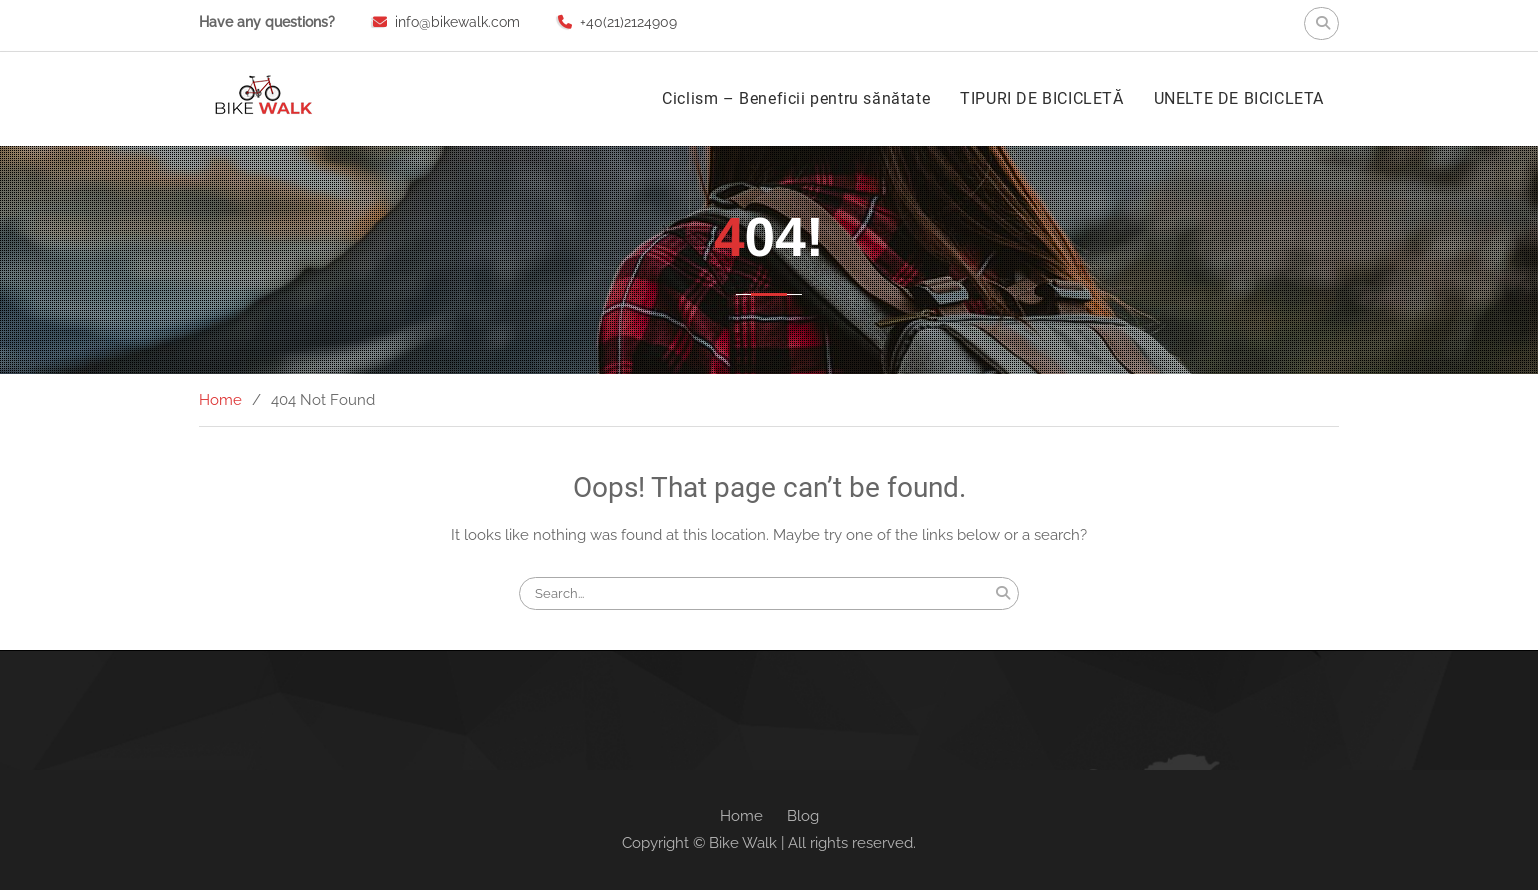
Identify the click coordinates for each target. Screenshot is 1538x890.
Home (741, 816)
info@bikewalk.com (457, 22)
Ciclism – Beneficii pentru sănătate (796, 98)
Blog (803, 816)
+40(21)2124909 (628, 22)
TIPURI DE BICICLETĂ (1041, 98)
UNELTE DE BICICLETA (1239, 98)
